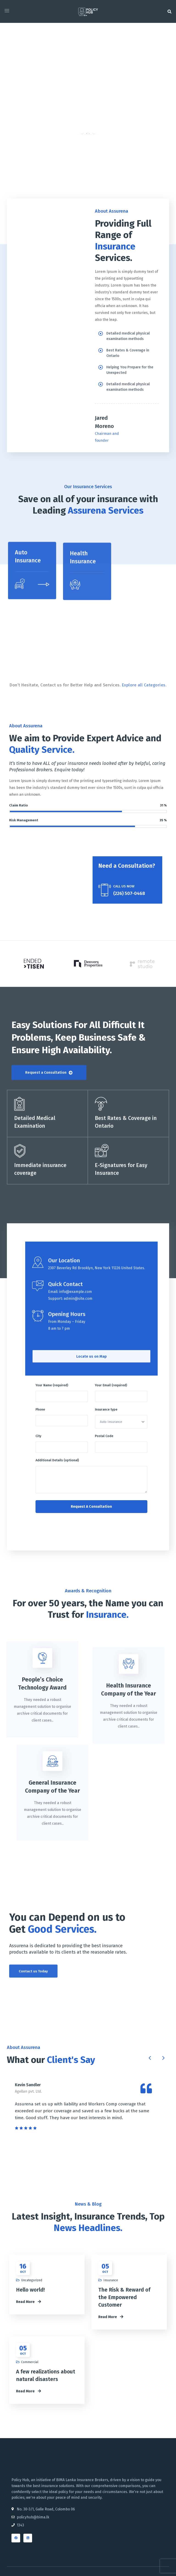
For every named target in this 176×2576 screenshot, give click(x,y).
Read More (28, 2279)
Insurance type (106, 1387)
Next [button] (163, 2034)
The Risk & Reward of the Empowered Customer (124, 2274)
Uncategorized (31, 2257)
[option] (88, 2084)
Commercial (29, 2339)
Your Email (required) (111, 1362)
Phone (40, 1387)
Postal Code (104, 1413)
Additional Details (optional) (57, 1437)
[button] (169, 11)
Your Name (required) (52, 1362)
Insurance (110, 2257)
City (38, 1413)
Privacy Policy (155, 2558)
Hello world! (30, 2267)
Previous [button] (149, 2034)
